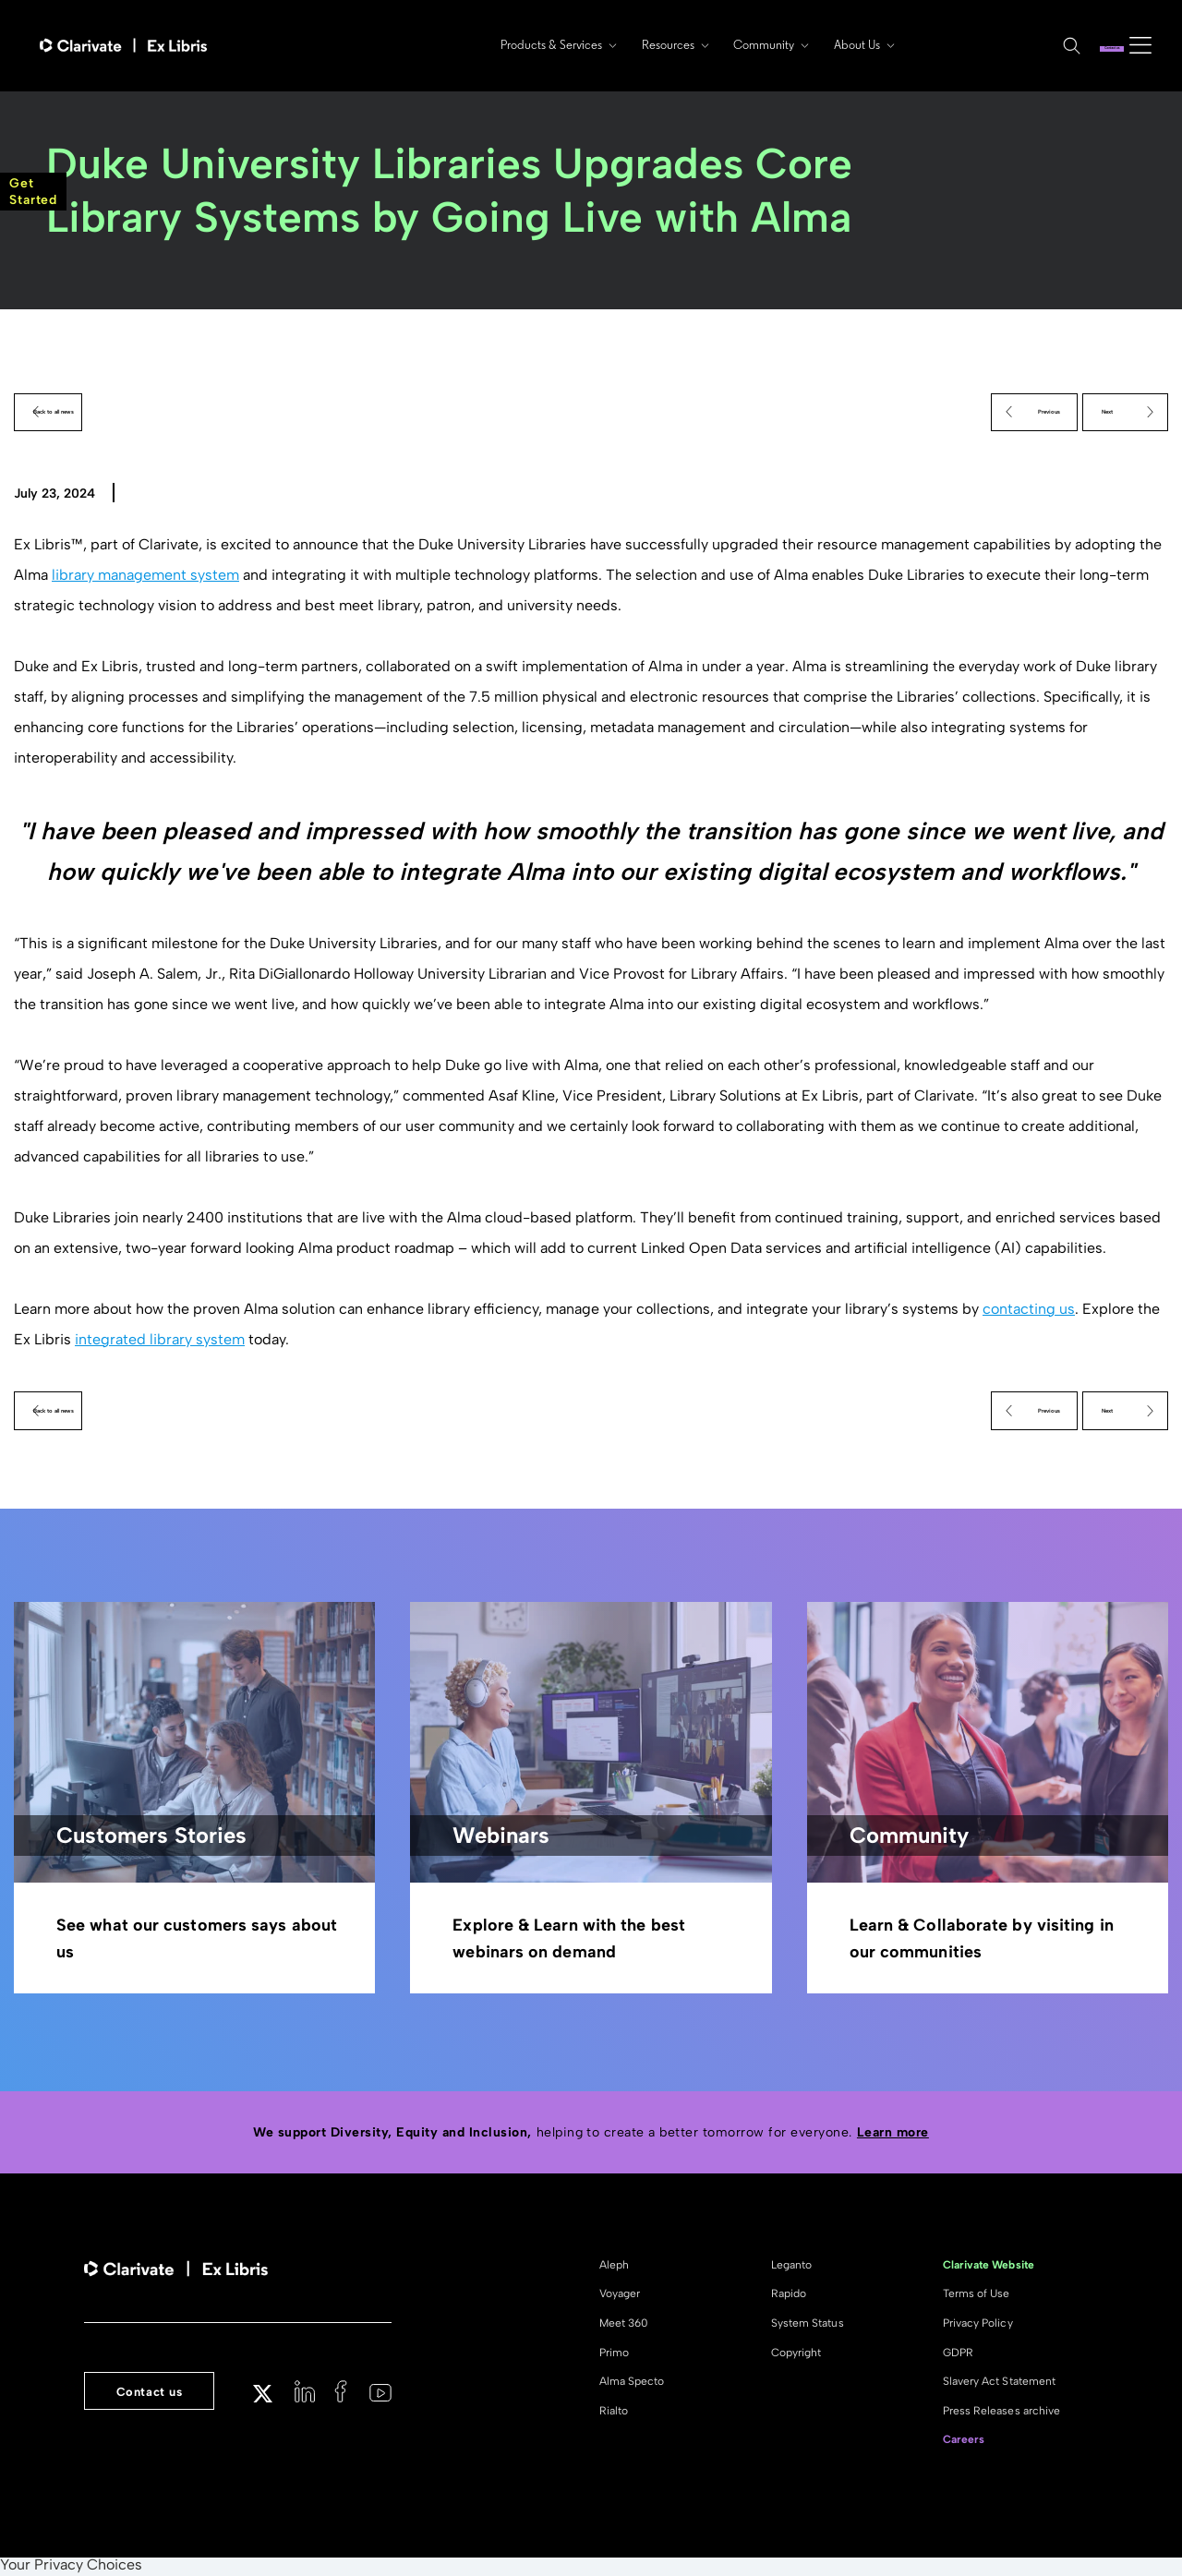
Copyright (796, 2355)
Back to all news (94, 412)
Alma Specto (632, 2383)
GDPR (958, 2355)
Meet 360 (623, 2325)
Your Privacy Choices (71, 2567)
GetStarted (33, 192)
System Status (807, 2325)
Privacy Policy (978, 2325)
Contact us (1068, 45)
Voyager (619, 2296)
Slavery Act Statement (999, 2383)
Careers (963, 2442)
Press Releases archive (1001, 2413)
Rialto (613, 2413)
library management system (145, 576)
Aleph (614, 2267)
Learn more (893, 2134)
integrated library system (160, 1340)
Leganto (791, 2267)
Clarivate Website (988, 2267)
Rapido (788, 2296)
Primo (614, 2355)
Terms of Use (976, 2296)
